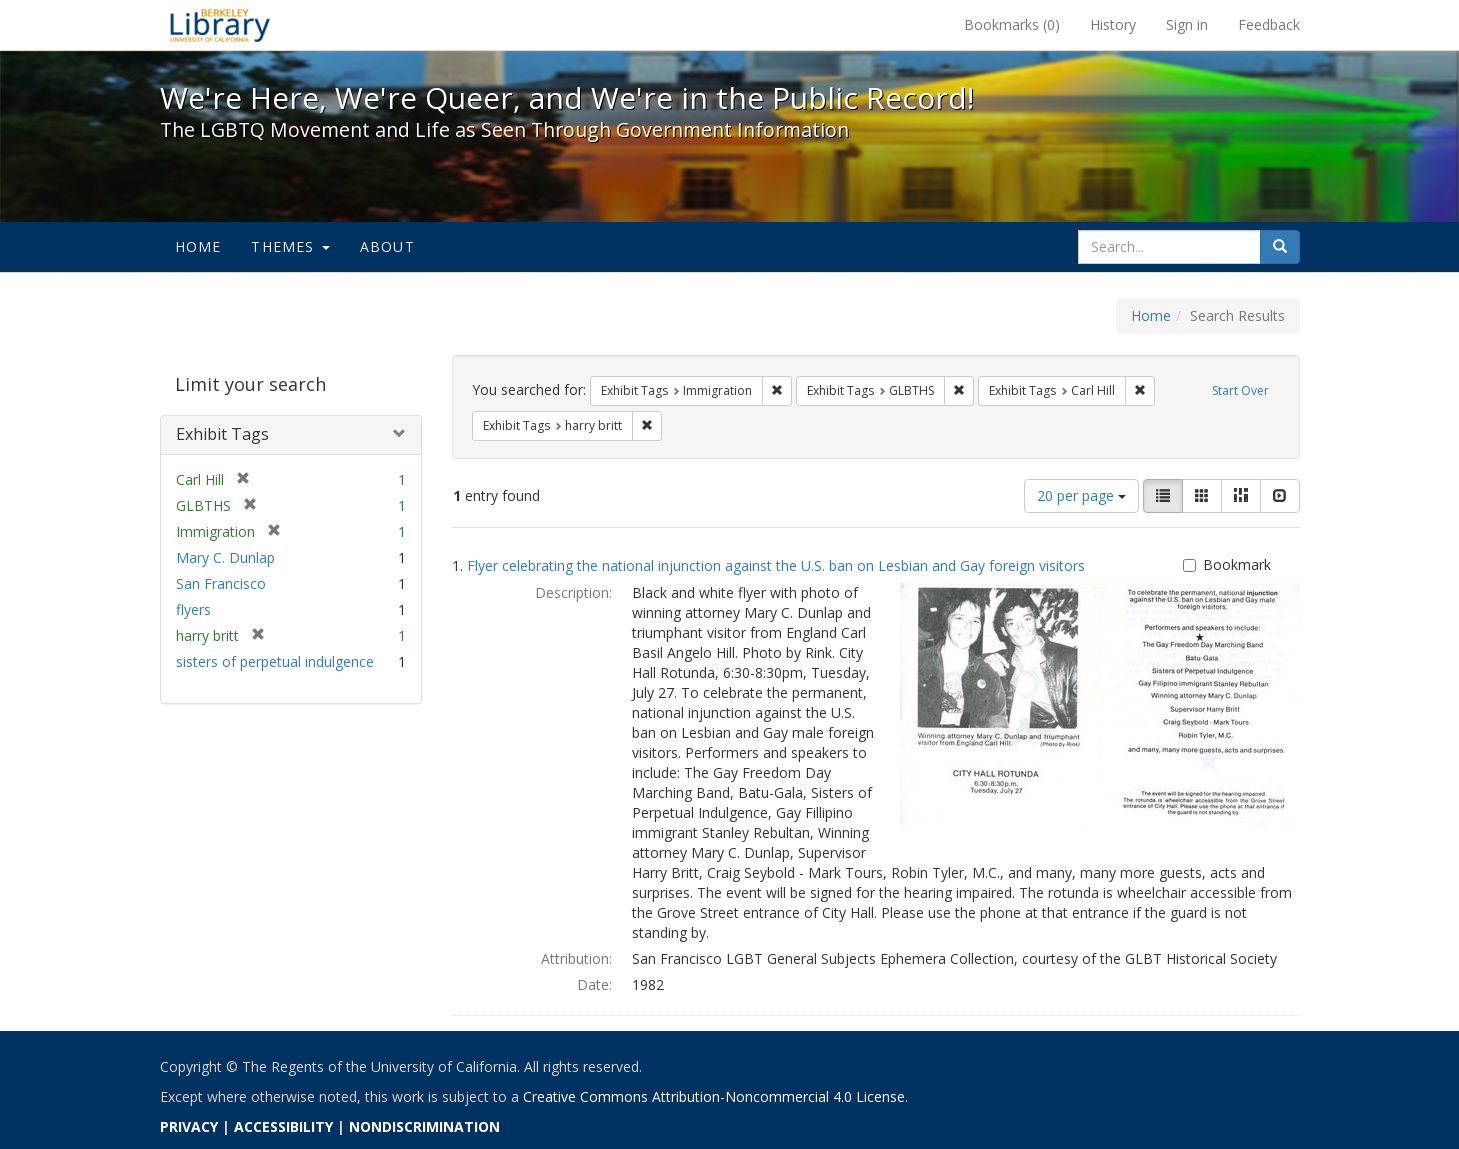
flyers (193, 609)
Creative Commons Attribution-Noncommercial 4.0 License (714, 1096)
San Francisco (221, 583)
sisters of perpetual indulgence (275, 661)
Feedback (1269, 24)
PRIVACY (189, 1126)
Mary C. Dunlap (225, 557)
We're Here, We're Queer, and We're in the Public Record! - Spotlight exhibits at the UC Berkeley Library (220, 25)
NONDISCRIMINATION (424, 1126)
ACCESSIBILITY (283, 1126)
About (387, 246)
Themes (290, 246)
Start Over (1240, 390)
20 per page (1081, 495)
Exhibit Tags (222, 434)
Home (198, 246)
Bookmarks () (1012, 24)
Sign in (1187, 24)
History (1113, 24)
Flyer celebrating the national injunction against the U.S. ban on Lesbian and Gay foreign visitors (776, 565)
